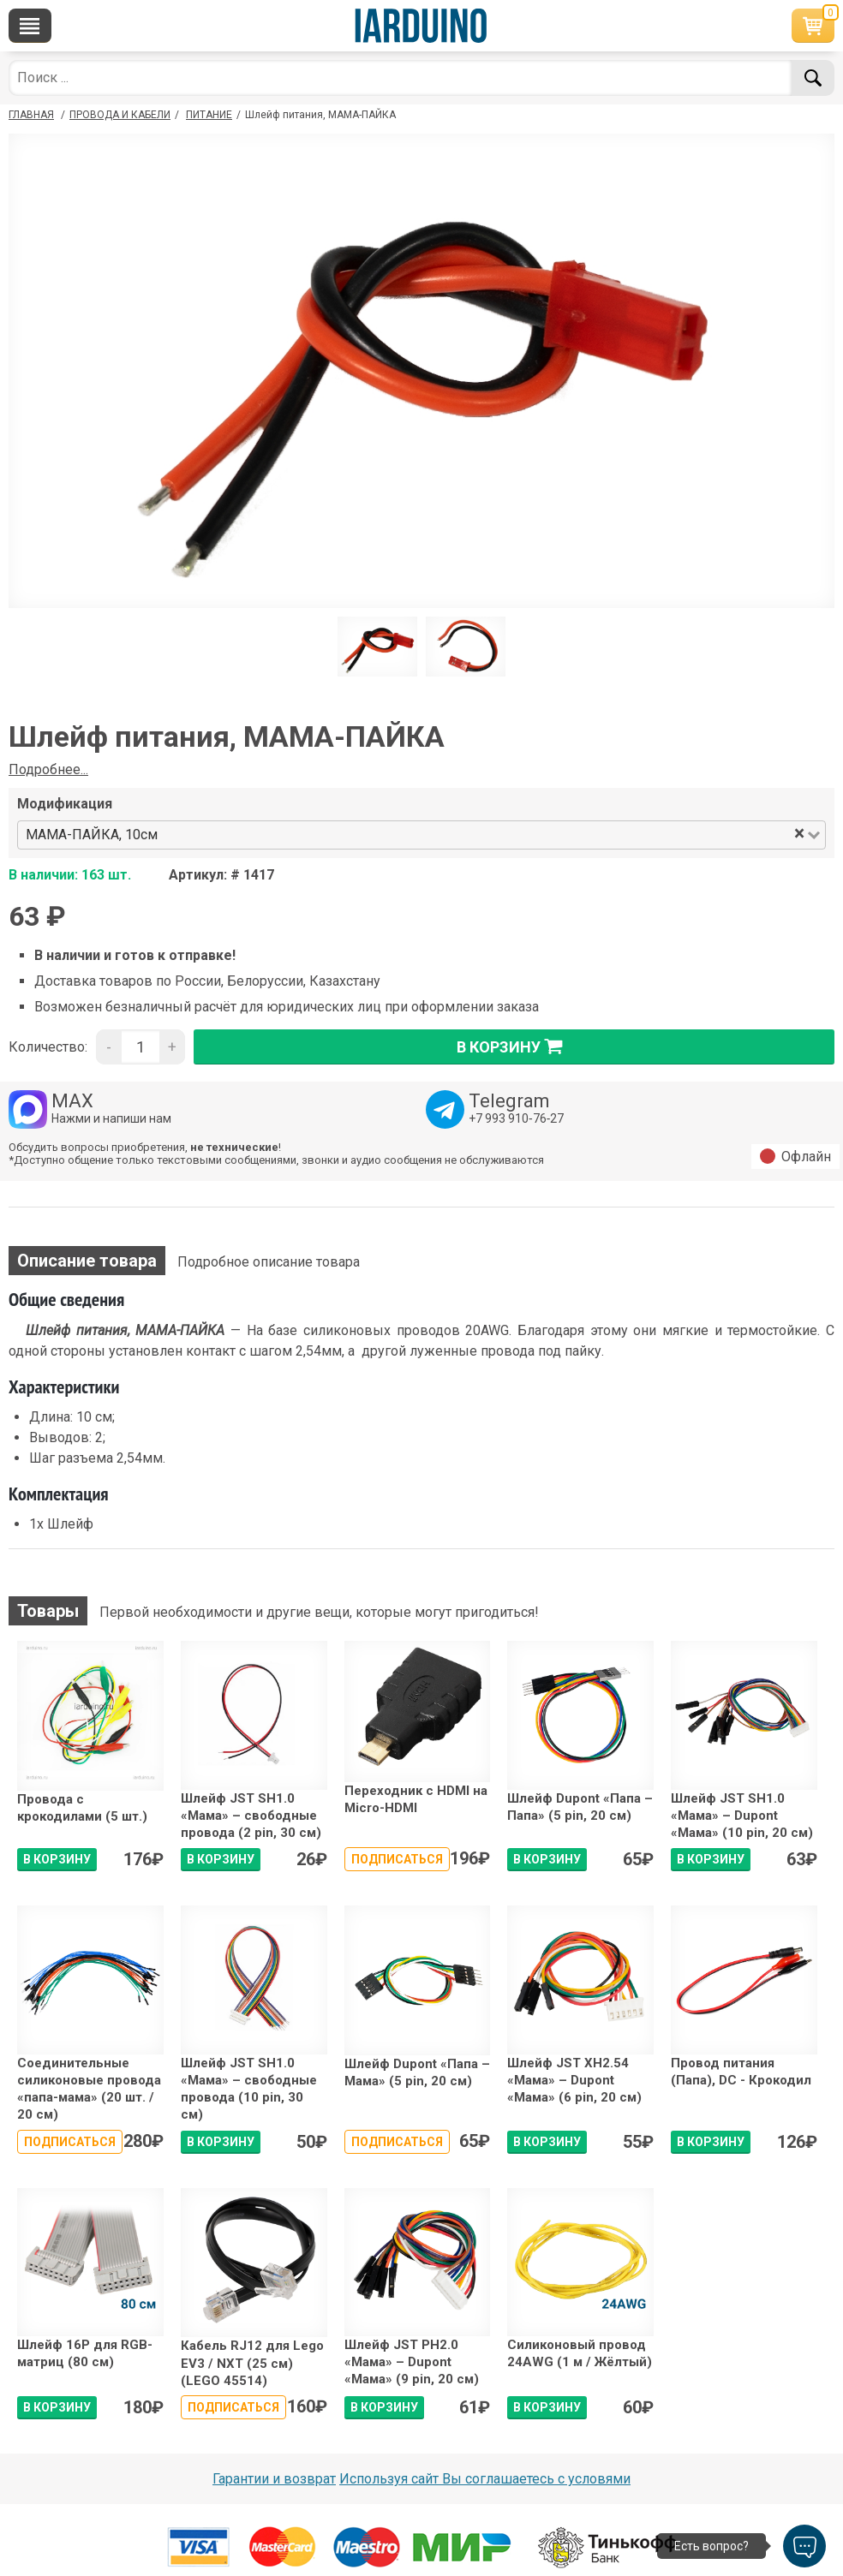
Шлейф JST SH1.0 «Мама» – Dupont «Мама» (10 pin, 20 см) (742, 1816)
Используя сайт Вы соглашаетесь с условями (485, 2479)
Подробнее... (48, 769)
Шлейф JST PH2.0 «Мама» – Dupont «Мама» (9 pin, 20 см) (411, 2362)
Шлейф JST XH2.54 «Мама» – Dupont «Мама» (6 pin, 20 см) (574, 2080)
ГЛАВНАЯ (31, 115)
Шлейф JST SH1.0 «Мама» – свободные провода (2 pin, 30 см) (251, 1816)
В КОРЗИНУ (57, 1859)
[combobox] (477, 835)
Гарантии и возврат (274, 2479)
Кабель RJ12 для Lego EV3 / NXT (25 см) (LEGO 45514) (252, 2363)
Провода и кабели (119, 115)
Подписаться (397, 1859)
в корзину (514, 1046)
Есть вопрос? (711, 2546)
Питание (209, 115)
